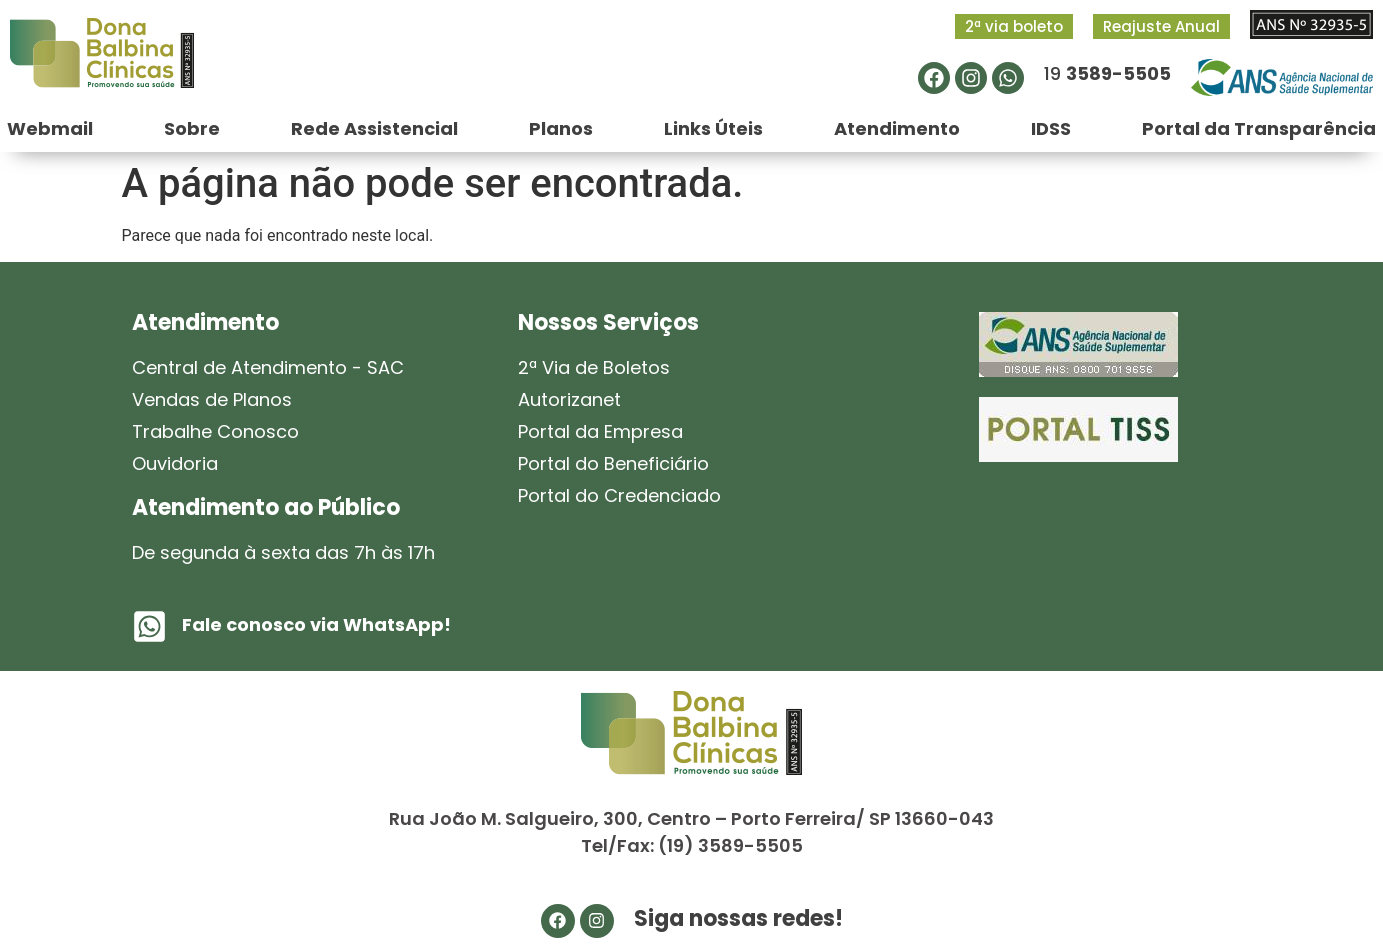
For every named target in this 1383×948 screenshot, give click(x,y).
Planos (561, 128)
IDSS (1051, 128)
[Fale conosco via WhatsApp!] (149, 626)
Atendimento (897, 128)
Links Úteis (713, 128)
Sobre (192, 128)
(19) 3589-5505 (730, 845)
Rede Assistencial (374, 128)
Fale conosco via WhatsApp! (316, 624)
